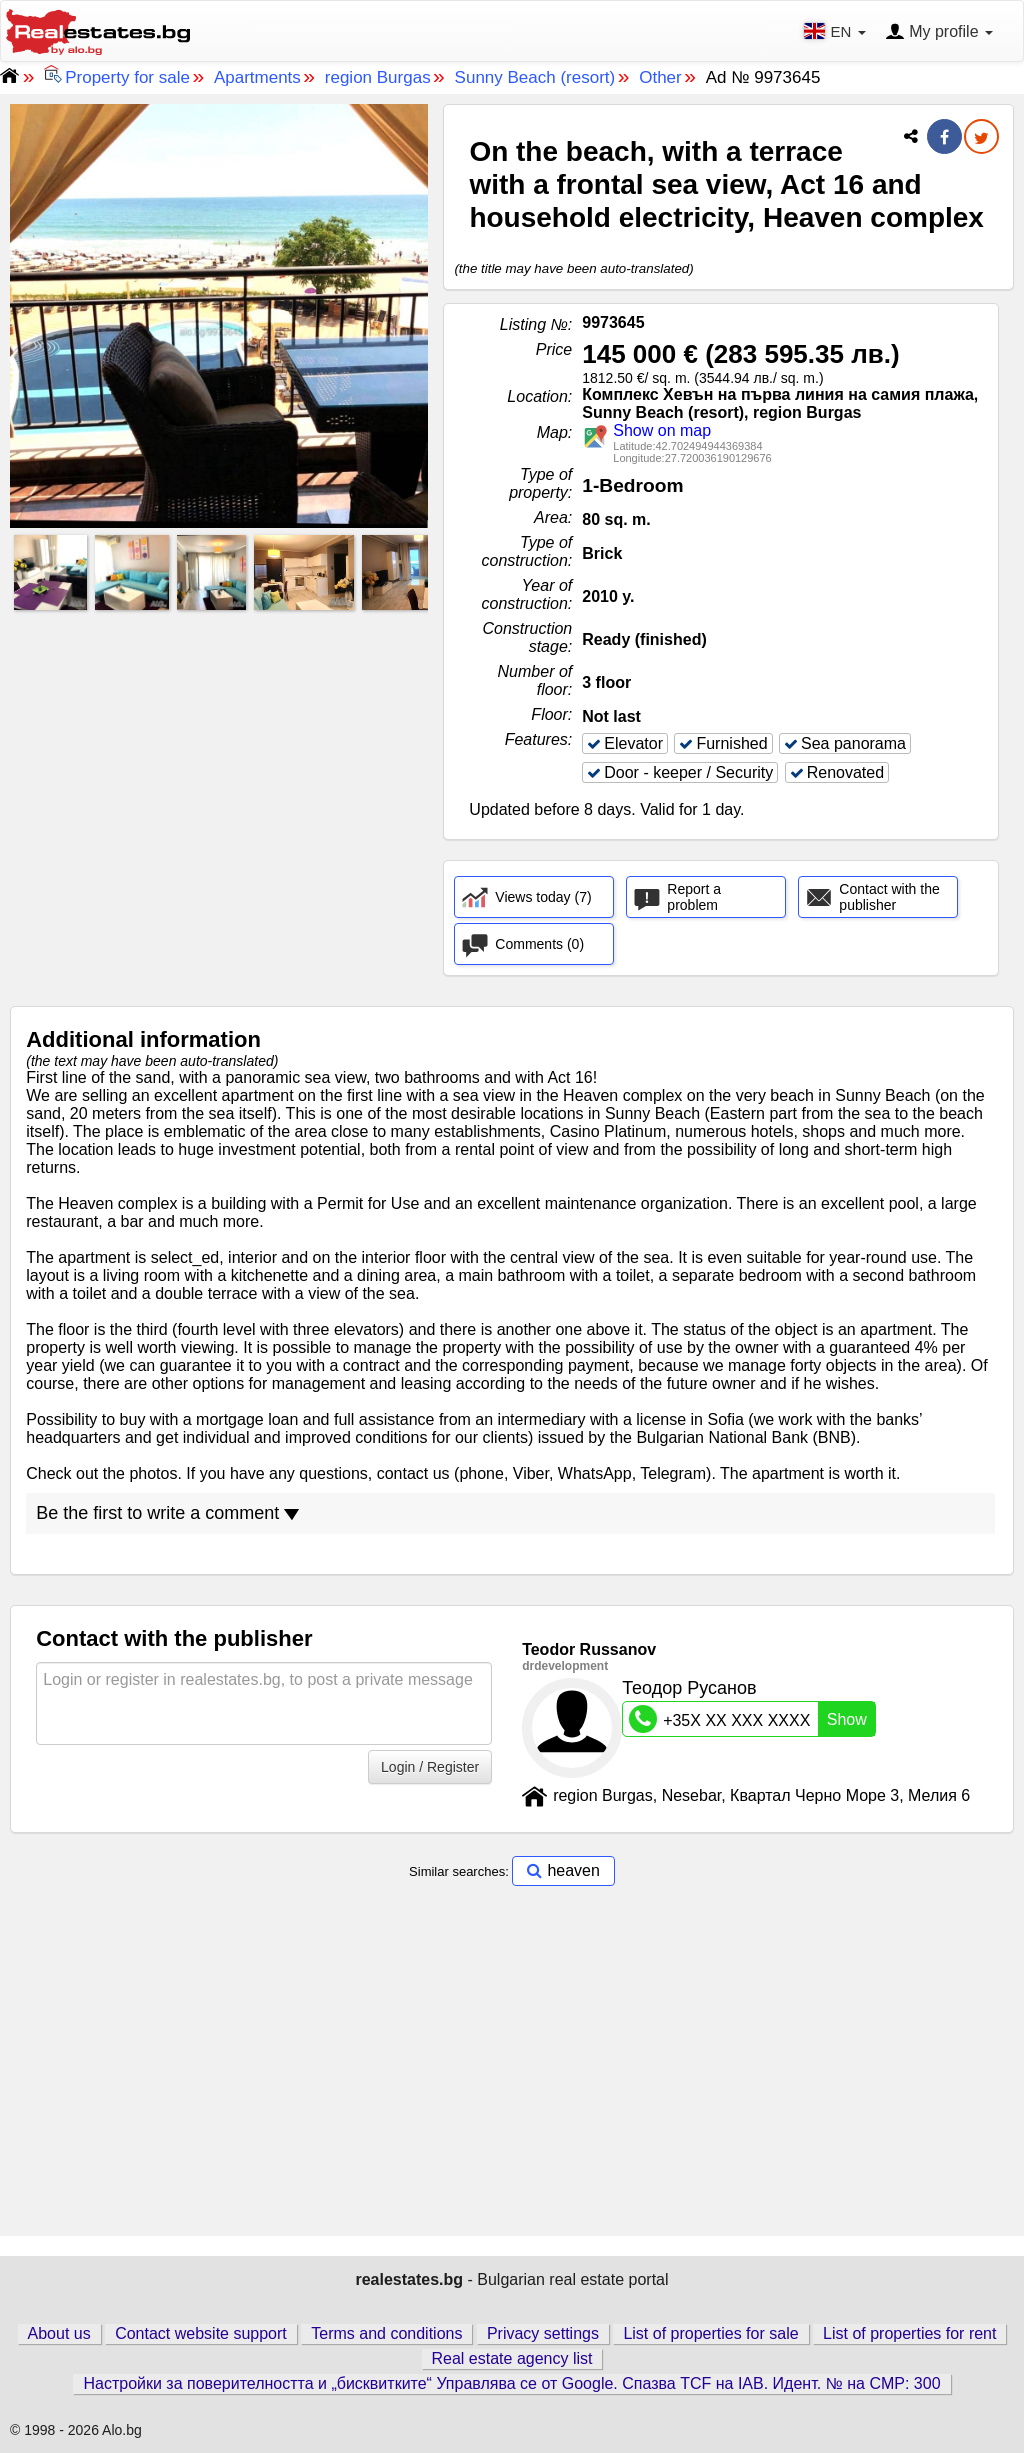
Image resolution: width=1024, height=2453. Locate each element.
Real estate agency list (512, 2358)
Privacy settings (543, 2333)
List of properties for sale (710, 2333)
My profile (939, 33)
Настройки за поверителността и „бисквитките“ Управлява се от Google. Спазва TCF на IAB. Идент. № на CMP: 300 (511, 2383)
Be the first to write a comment (167, 1513)
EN (836, 31)
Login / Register (430, 1767)
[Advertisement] (219, 757)
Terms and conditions (386, 2333)
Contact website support (201, 2333)
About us (59, 2333)
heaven (573, 1870)
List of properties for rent (909, 2333)
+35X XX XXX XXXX (752, 1719)
